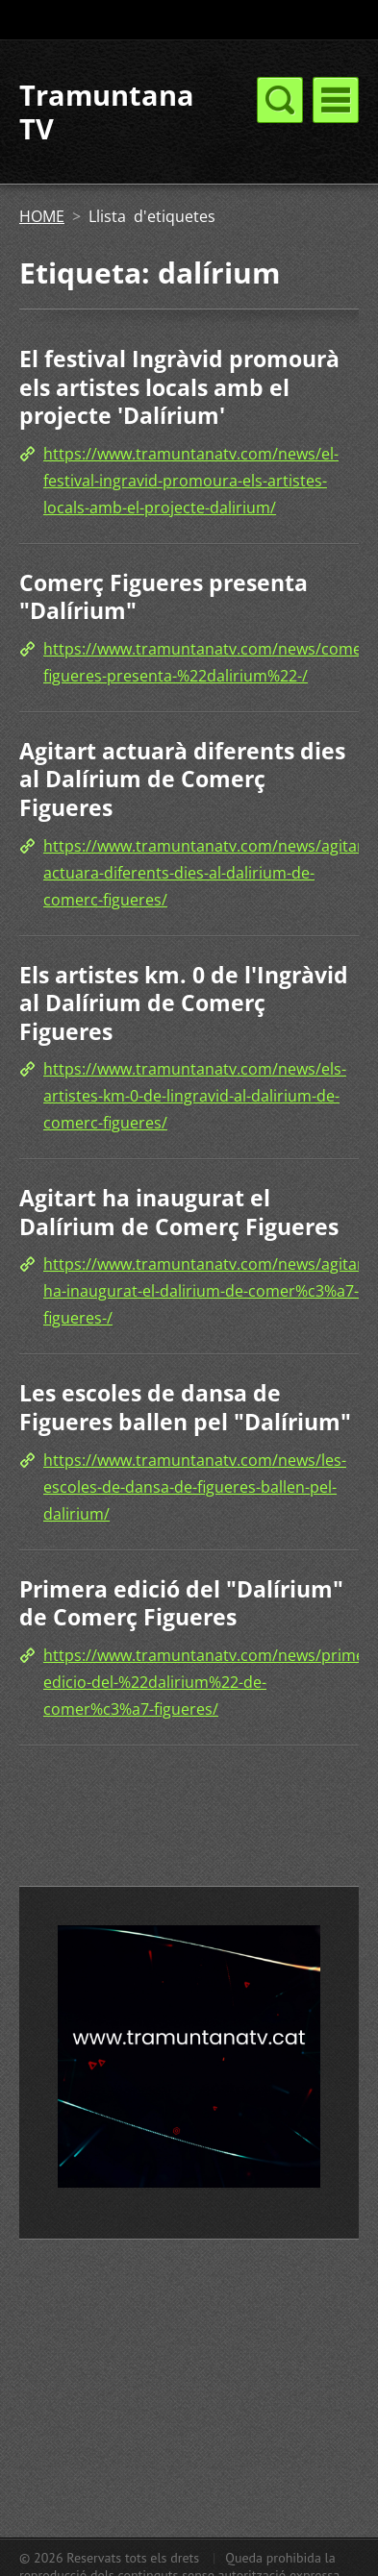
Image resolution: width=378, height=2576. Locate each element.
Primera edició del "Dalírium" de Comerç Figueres (181, 1603)
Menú (336, 100)
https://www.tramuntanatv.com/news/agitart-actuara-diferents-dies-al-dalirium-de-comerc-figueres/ (208, 872)
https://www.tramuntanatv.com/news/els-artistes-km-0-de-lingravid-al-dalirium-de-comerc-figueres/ (194, 1095)
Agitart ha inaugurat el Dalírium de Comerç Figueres (179, 1212)
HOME (41, 216)
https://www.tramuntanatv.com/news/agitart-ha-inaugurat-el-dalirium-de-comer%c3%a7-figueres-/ (208, 1290)
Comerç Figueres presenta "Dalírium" (163, 597)
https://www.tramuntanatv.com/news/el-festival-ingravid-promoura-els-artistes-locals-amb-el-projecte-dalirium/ (191, 480)
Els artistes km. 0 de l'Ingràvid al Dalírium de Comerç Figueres (183, 1003)
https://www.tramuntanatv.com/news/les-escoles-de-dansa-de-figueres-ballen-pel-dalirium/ (194, 1486)
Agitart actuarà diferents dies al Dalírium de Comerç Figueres (182, 779)
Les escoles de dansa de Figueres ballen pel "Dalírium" (185, 1407)
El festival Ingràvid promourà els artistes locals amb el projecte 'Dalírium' (179, 387)
